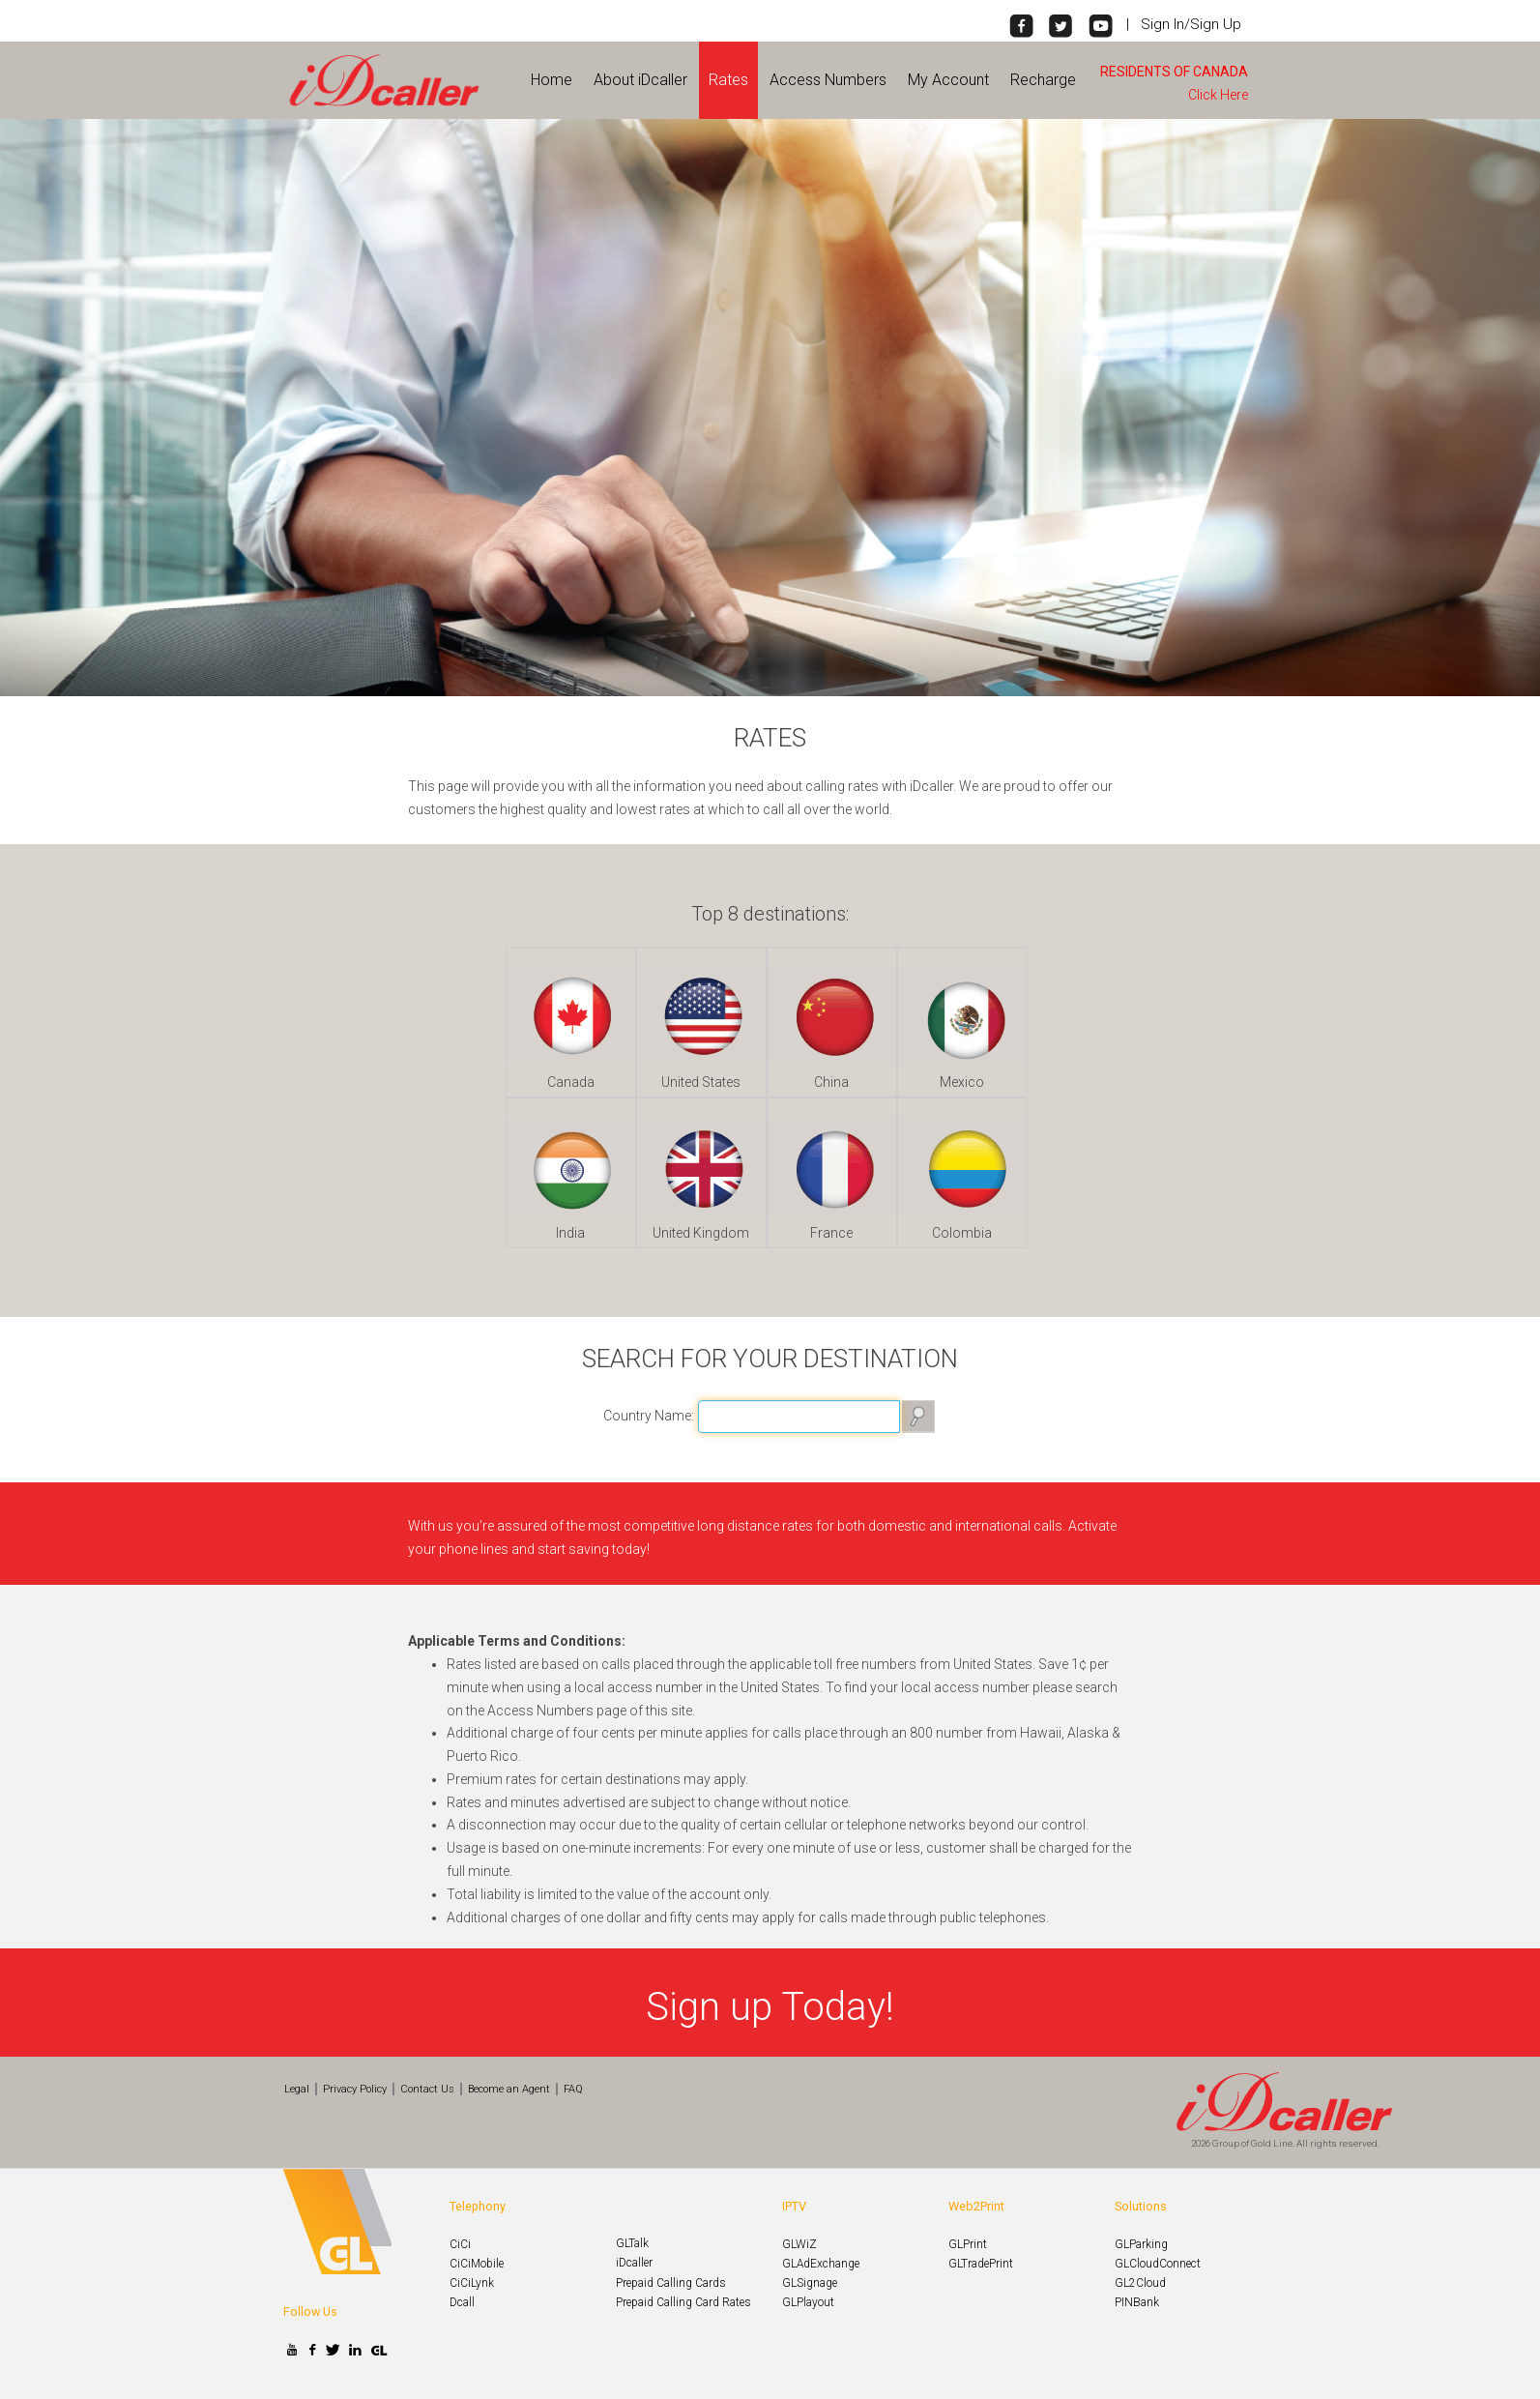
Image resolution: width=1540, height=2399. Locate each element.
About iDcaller (640, 80)
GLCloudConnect (1158, 2263)
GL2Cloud (1140, 2283)
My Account (948, 80)
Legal (296, 2089)
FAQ (573, 2089)
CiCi (460, 2244)
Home (551, 80)
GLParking (1141, 2244)
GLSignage (809, 2283)
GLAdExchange (820, 2263)
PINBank (1137, 2302)
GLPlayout (808, 2302)
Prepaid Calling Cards (671, 2283)
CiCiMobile (477, 2263)
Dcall (462, 2302)
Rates (728, 80)
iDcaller (634, 2262)
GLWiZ (799, 2244)
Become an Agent (509, 2089)
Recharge (1043, 80)
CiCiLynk (472, 2283)
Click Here (1221, 94)
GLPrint (967, 2244)
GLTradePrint (980, 2263)
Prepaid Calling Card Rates (683, 2302)
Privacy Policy (355, 2089)
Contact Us (427, 2089)
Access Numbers (828, 80)
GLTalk (632, 2243)
